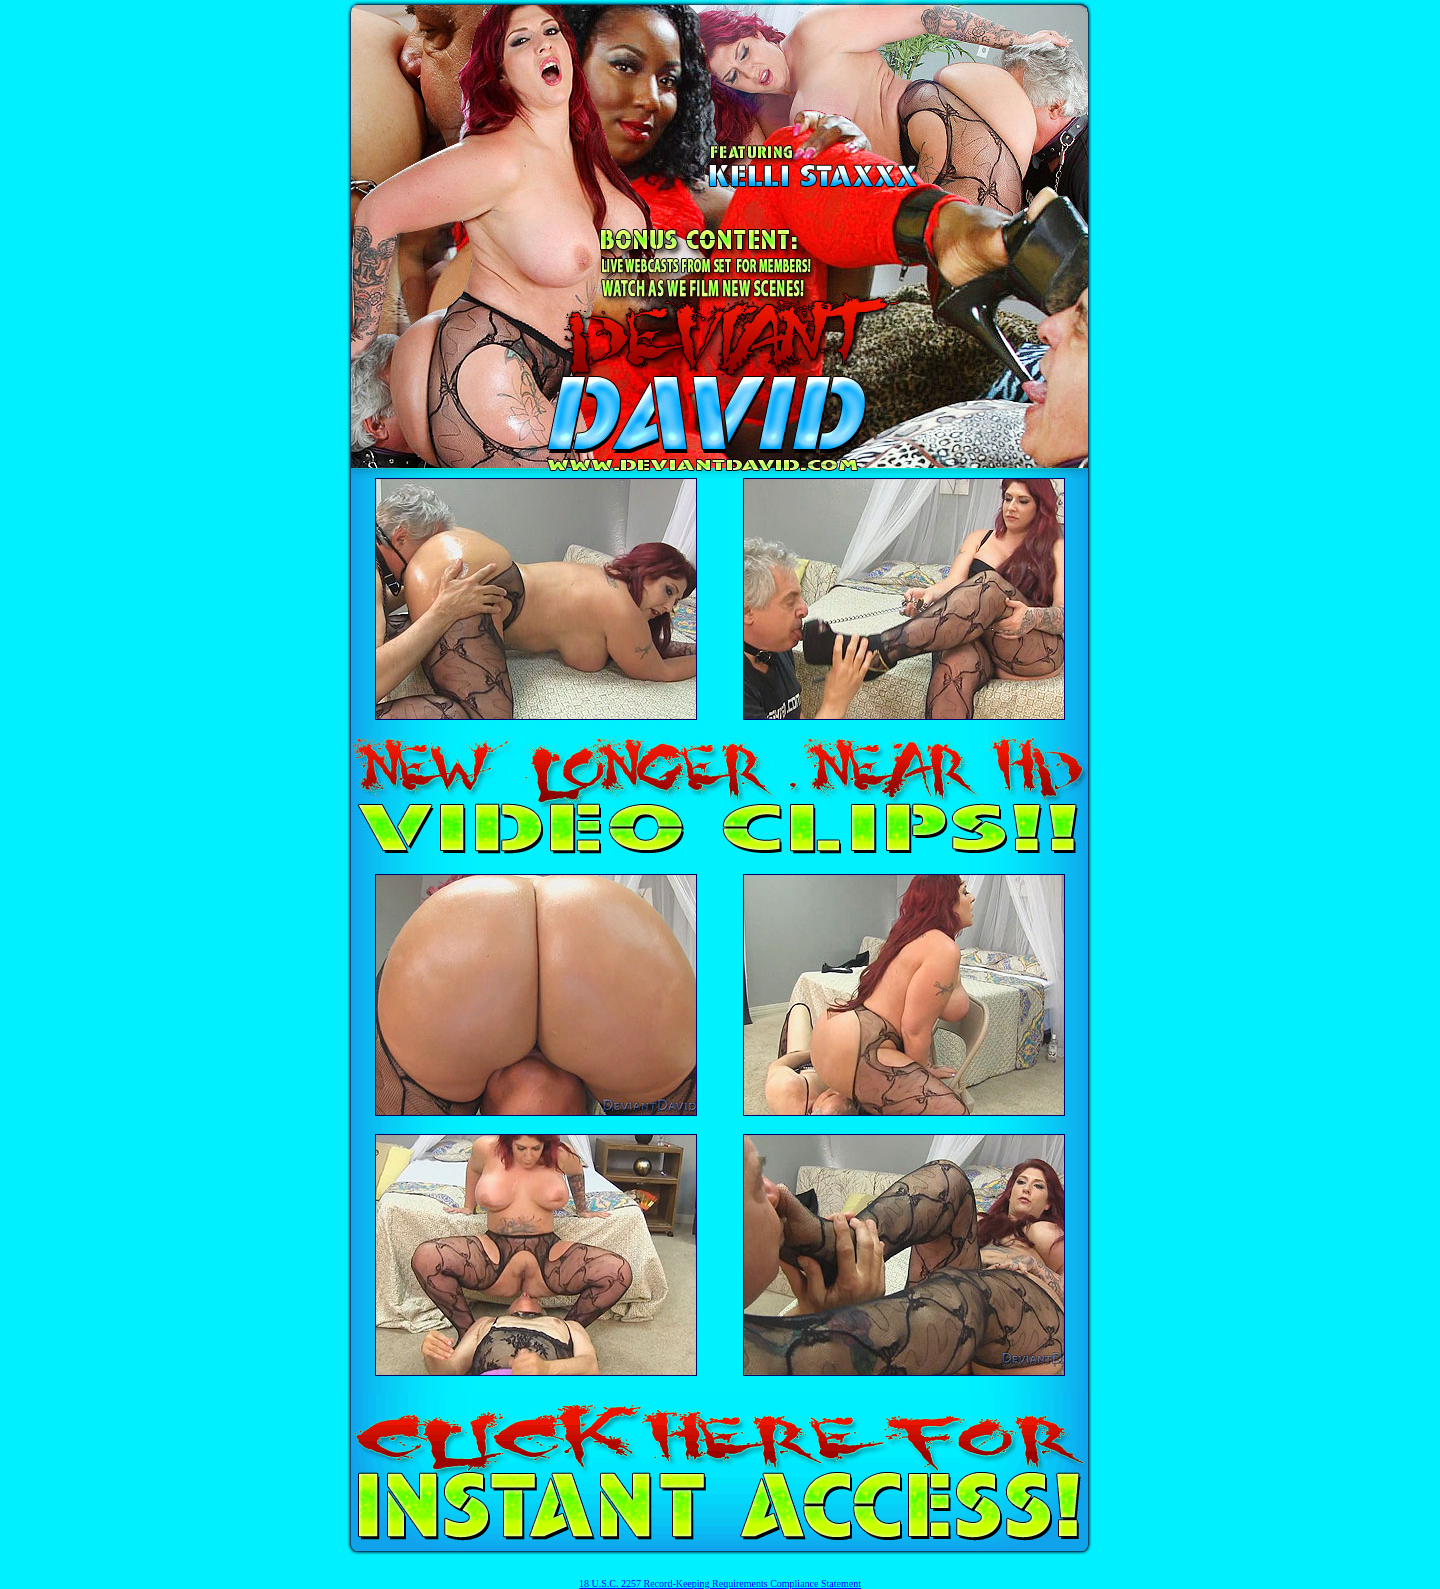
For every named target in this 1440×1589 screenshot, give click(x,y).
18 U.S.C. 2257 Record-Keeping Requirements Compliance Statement (720, 1583)
